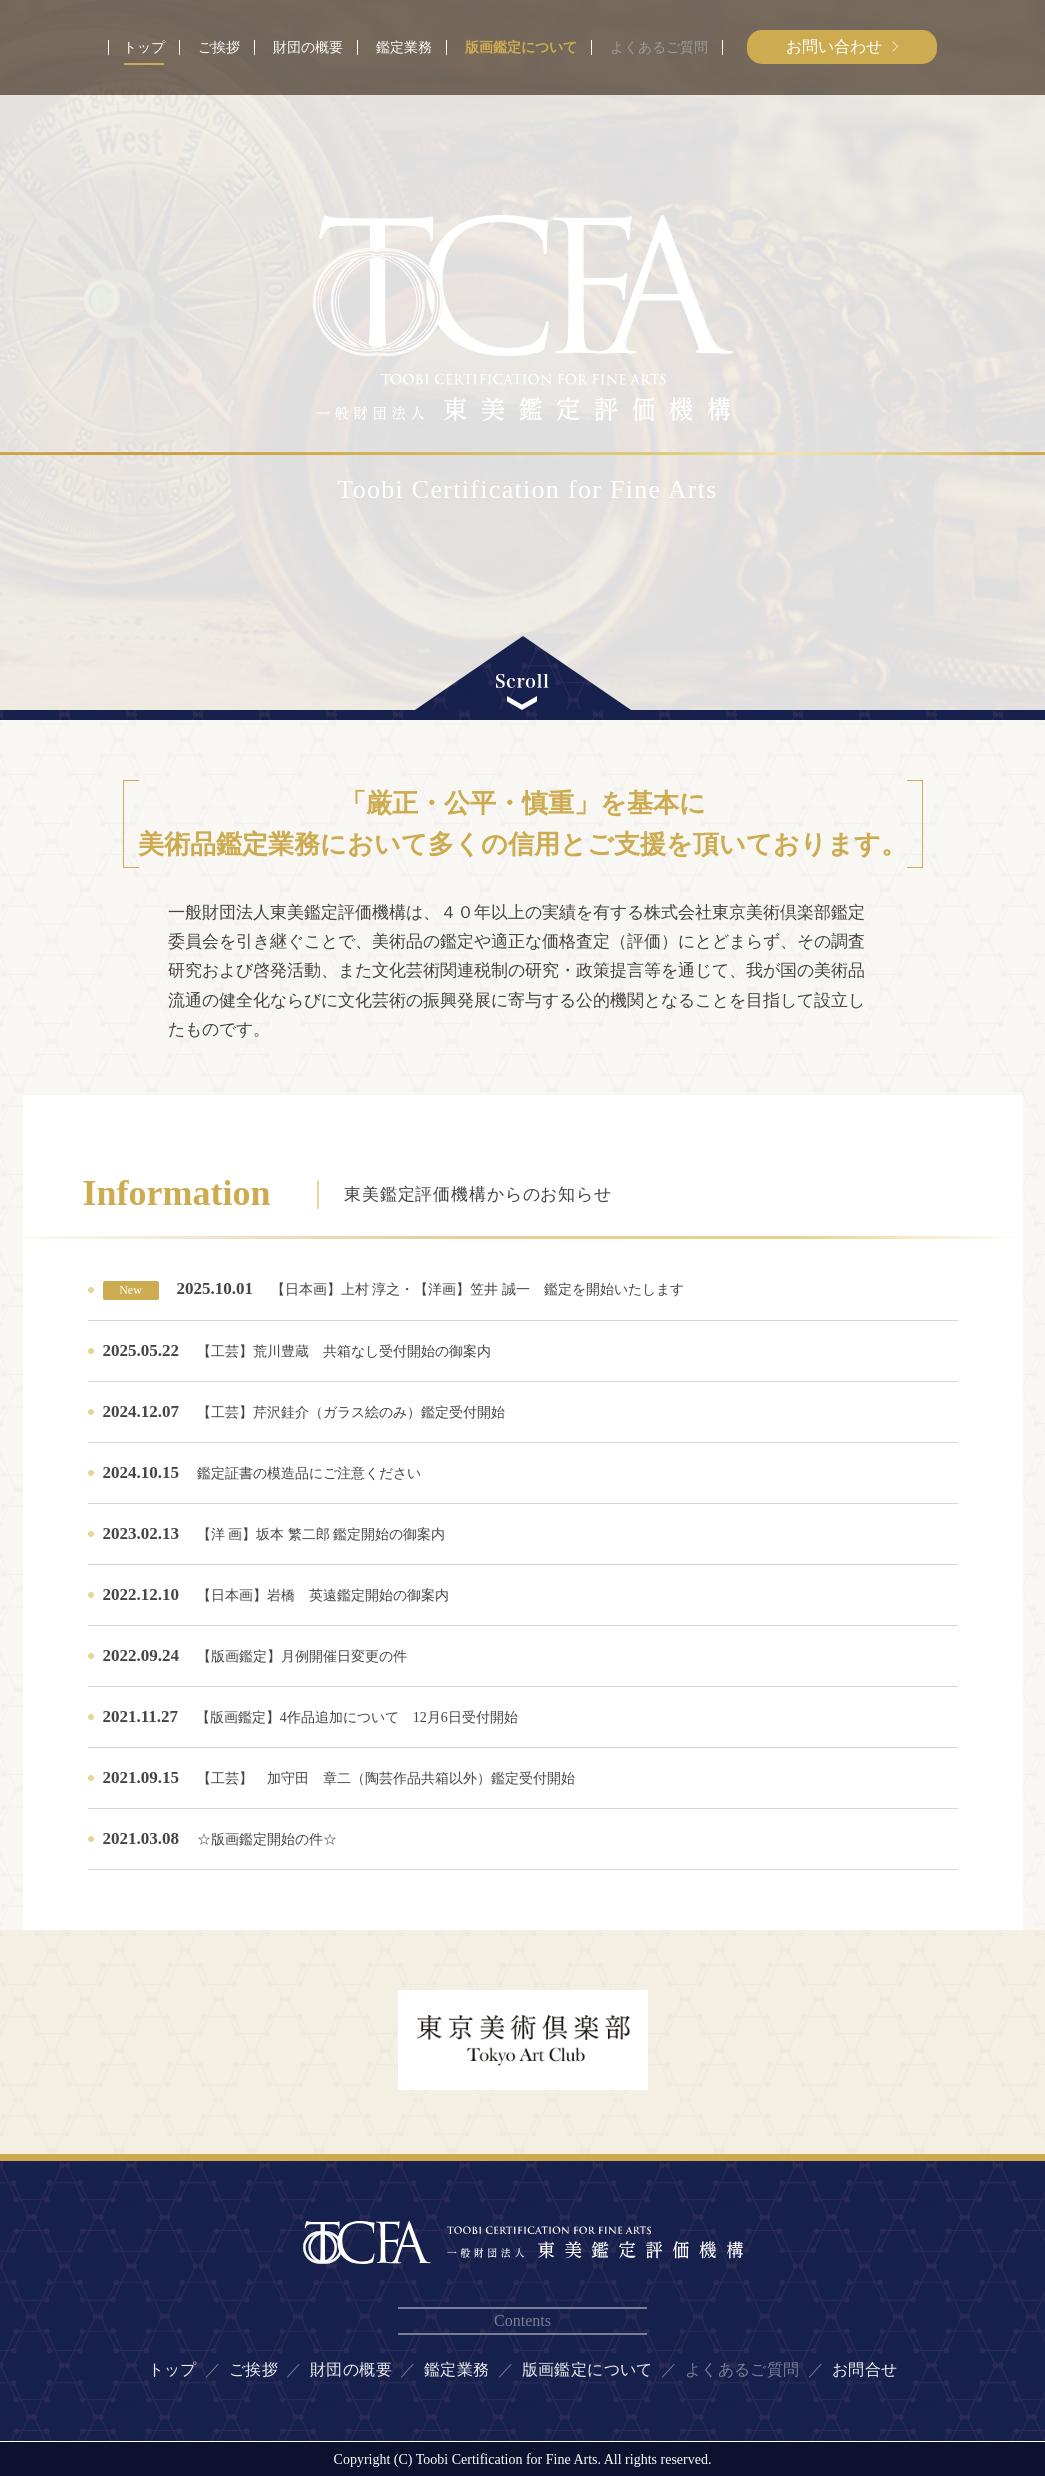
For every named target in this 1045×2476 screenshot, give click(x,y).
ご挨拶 (219, 47)
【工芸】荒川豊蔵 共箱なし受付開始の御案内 (344, 1351)
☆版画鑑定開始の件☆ (267, 1839)
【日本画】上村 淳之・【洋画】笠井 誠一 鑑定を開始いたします (477, 1289)
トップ (144, 47)
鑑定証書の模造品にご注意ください (309, 1473)
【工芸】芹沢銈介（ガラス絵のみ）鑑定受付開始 (351, 1412)
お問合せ (865, 2369)
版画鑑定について (521, 47)
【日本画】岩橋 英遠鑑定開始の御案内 (323, 1595)
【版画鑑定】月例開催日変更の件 (302, 1656)
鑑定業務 (404, 47)
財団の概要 (308, 47)
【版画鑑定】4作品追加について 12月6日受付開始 (357, 1717)
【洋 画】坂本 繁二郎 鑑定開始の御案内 (321, 1534)
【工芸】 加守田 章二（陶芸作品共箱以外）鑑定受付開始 (416, 1778)
